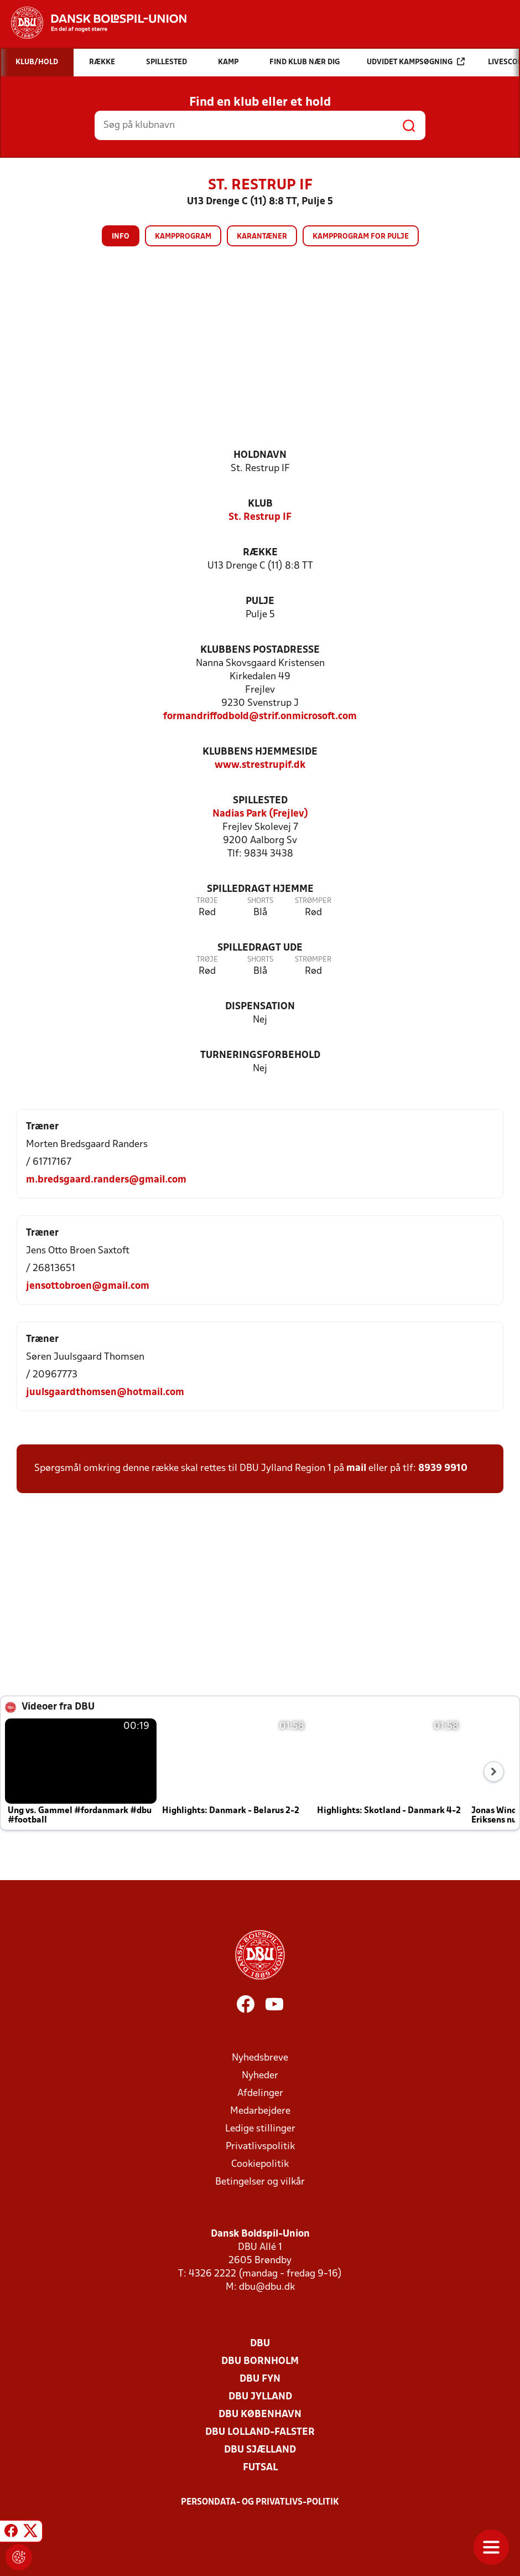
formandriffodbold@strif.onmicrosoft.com (260, 716)
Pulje (260, 601)
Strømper (313, 901)
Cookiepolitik (260, 2164)
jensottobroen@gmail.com (87, 1286)
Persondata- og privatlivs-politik (260, 2502)
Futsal (260, 2467)
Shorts (260, 901)
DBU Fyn (260, 2379)
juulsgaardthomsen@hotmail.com (105, 1392)
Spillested (260, 801)
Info (120, 236)
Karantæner (262, 236)
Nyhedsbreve (260, 2058)
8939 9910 (442, 1468)
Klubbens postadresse (260, 650)
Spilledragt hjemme (260, 889)
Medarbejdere (260, 2111)
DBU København (260, 2414)
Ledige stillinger (260, 2129)
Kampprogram (183, 236)
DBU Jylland (260, 2397)
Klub (260, 504)
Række (260, 552)
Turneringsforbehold (260, 1055)
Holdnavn (260, 455)
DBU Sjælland (260, 2450)
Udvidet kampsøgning (416, 62)
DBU (260, 2343)
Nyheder (260, 2076)
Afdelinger (260, 2093)
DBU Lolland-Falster (260, 2432)
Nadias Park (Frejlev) (260, 814)
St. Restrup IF (260, 517)
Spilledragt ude (260, 948)
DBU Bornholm (260, 2361)
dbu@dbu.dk (267, 2287)
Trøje (207, 901)
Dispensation (260, 1006)
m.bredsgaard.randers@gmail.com (106, 1180)
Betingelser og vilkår (260, 2182)
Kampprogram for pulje (361, 236)
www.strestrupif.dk (260, 765)
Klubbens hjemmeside (260, 752)
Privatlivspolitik (260, 2146)
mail (356, 1468)
